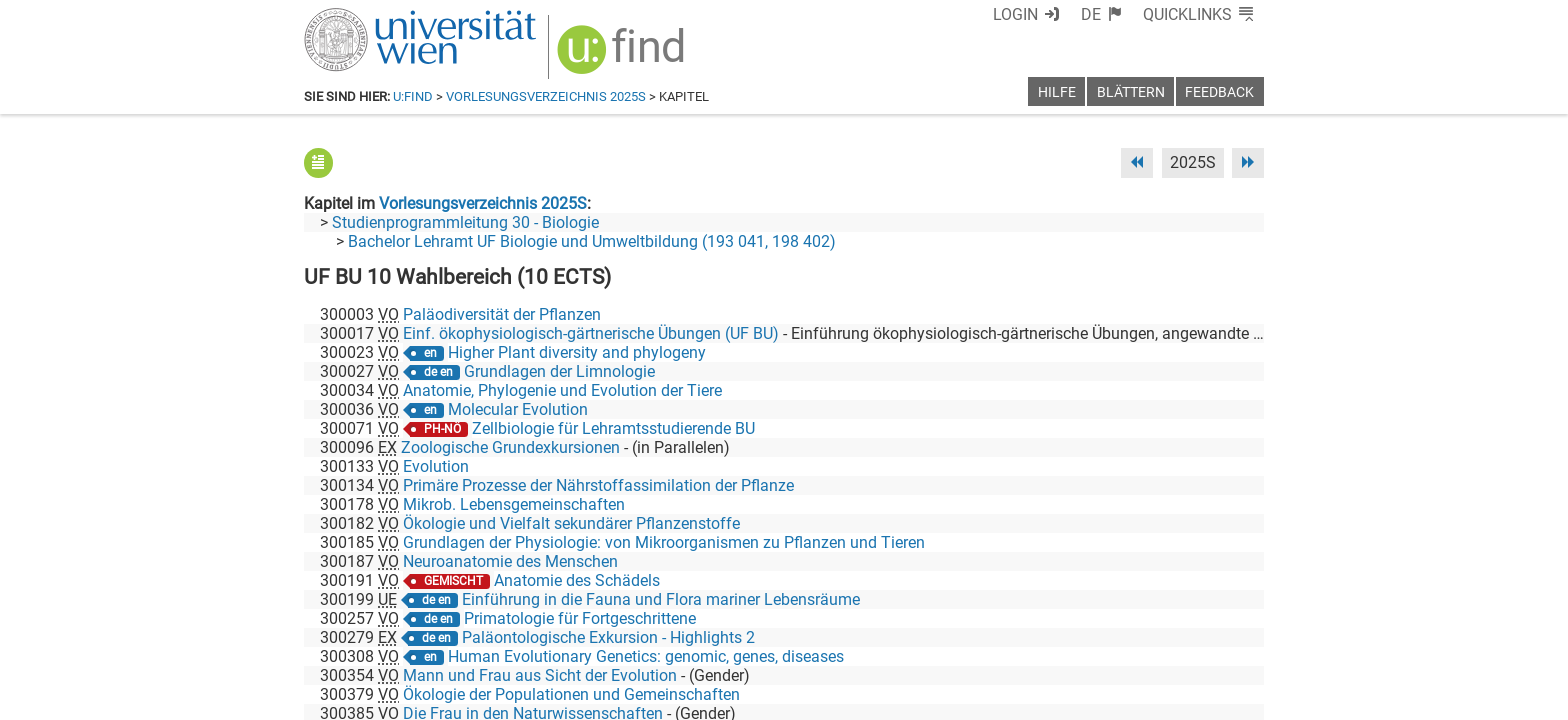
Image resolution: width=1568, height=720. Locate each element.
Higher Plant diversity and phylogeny (577, 352)
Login (1015, 14)
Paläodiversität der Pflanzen (502, 314)
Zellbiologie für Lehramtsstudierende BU (613, 428)
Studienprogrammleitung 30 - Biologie (465, 222)
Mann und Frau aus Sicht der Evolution (540, 675)
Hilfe (1057, 92)
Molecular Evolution (518, 409)
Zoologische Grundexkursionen (510, 447)
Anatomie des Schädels (577, 580)
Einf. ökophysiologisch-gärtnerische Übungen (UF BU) (591, 333)
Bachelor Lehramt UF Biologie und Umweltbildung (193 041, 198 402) (592, 241)
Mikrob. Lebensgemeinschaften (514, 504)
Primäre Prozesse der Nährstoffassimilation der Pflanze (598, 485)
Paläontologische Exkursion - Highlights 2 (608, 637)
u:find (413, 96)
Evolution (436, 466)
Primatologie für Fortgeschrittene (580, 618)
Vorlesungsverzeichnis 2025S (546, 96)
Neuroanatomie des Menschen (510, 561)
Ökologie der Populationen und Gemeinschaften (571, 694)
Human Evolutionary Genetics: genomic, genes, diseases (646, 656)
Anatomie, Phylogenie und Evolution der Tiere (562, 390)
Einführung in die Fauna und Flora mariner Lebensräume (661, 599)
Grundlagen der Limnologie (559, 371)
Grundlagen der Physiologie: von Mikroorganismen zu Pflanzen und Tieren (664, 542)
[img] (623, 56)
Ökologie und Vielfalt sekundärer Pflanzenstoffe (571, 523)
